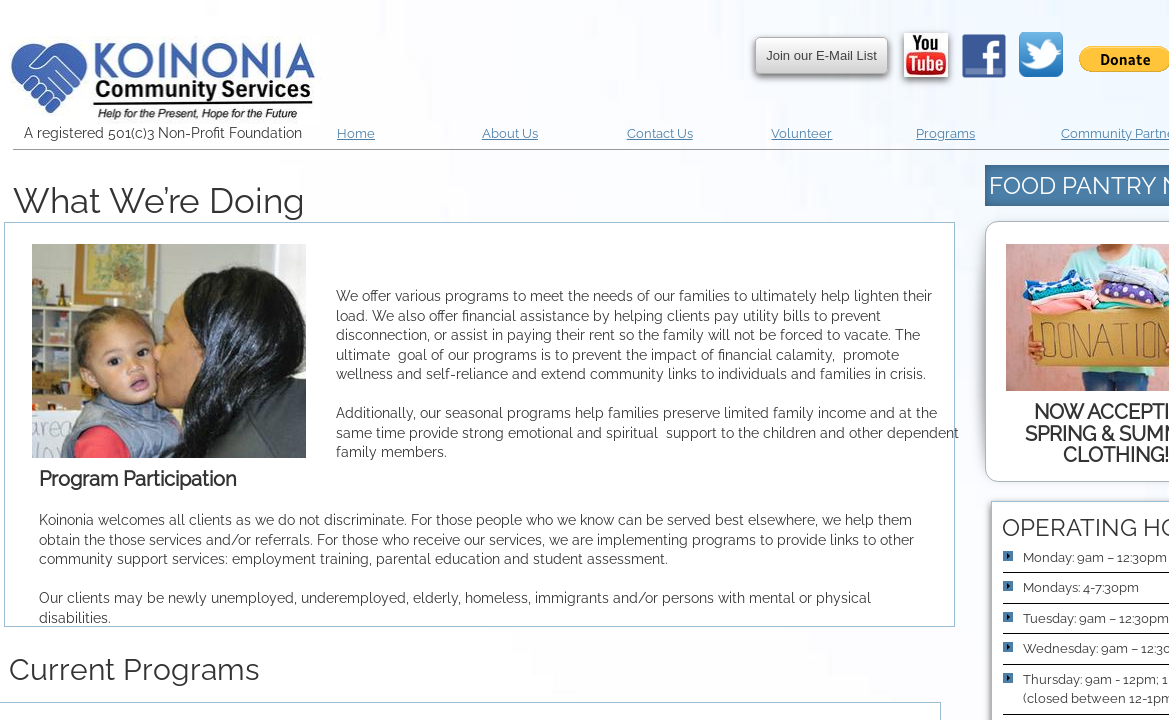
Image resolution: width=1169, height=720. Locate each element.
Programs (945, 133)
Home (356, 133)
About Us (510, 133)
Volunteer (801, 133)
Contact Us (660, 133)
